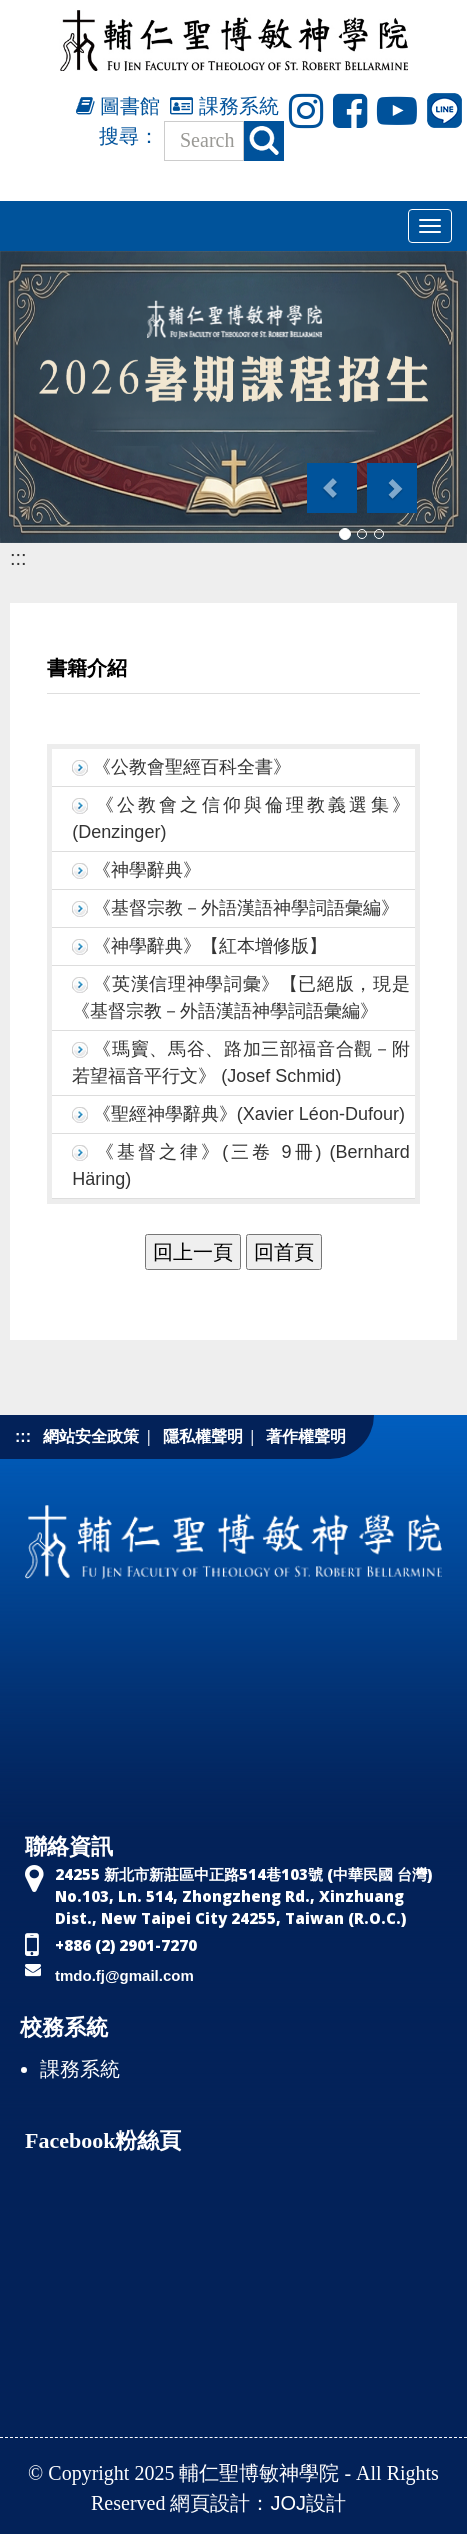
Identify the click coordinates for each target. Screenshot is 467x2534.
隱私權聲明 (203, 1436)
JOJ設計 (308, 2503)
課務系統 (224, 106)
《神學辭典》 (147, 870)
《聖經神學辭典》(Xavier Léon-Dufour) (249, 1114)
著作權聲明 (306, 1436)
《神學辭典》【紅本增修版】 (210, 946)
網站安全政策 (91, 1436)
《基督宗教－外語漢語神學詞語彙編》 (246, 908)
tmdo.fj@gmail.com (124, 1975)
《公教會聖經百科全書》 (192, 767)
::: (18, 558)
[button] (330, 478)
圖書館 (118, 106)
